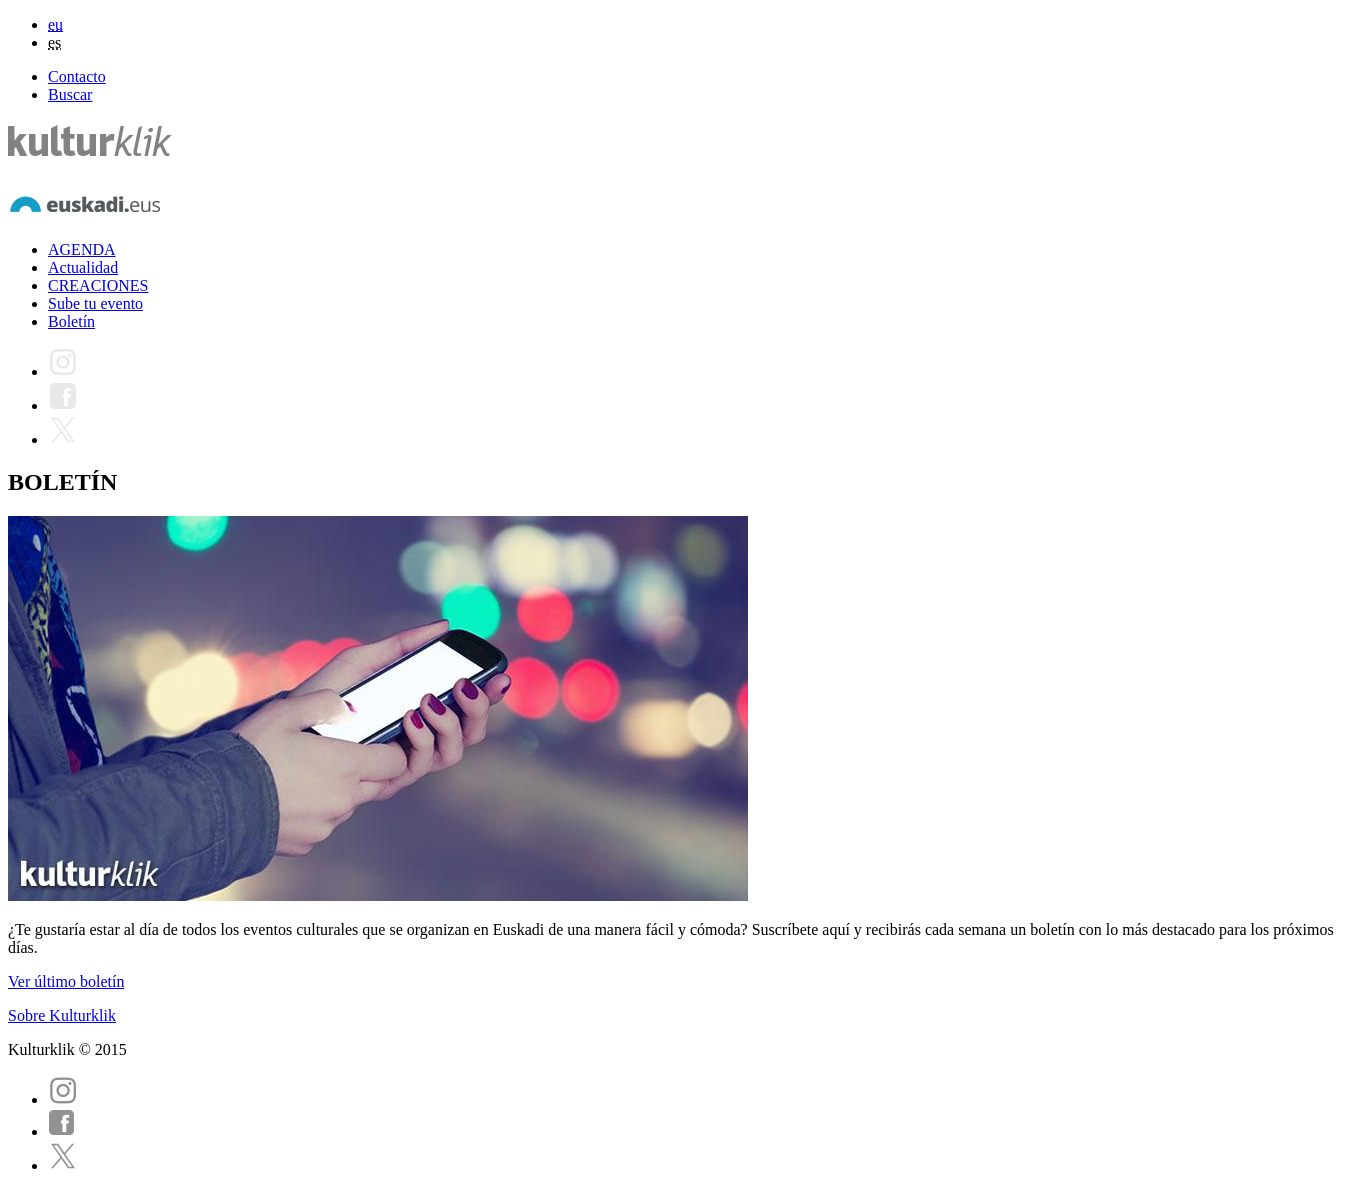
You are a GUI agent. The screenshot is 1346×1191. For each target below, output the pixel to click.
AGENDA (82, 249)
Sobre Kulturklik (62, 1015)
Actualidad (83, 267)
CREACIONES (98, 285)
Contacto (77, 76)
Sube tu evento (95, 303)
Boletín (71, 321)
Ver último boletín (66, 981)
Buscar (70, 94)
